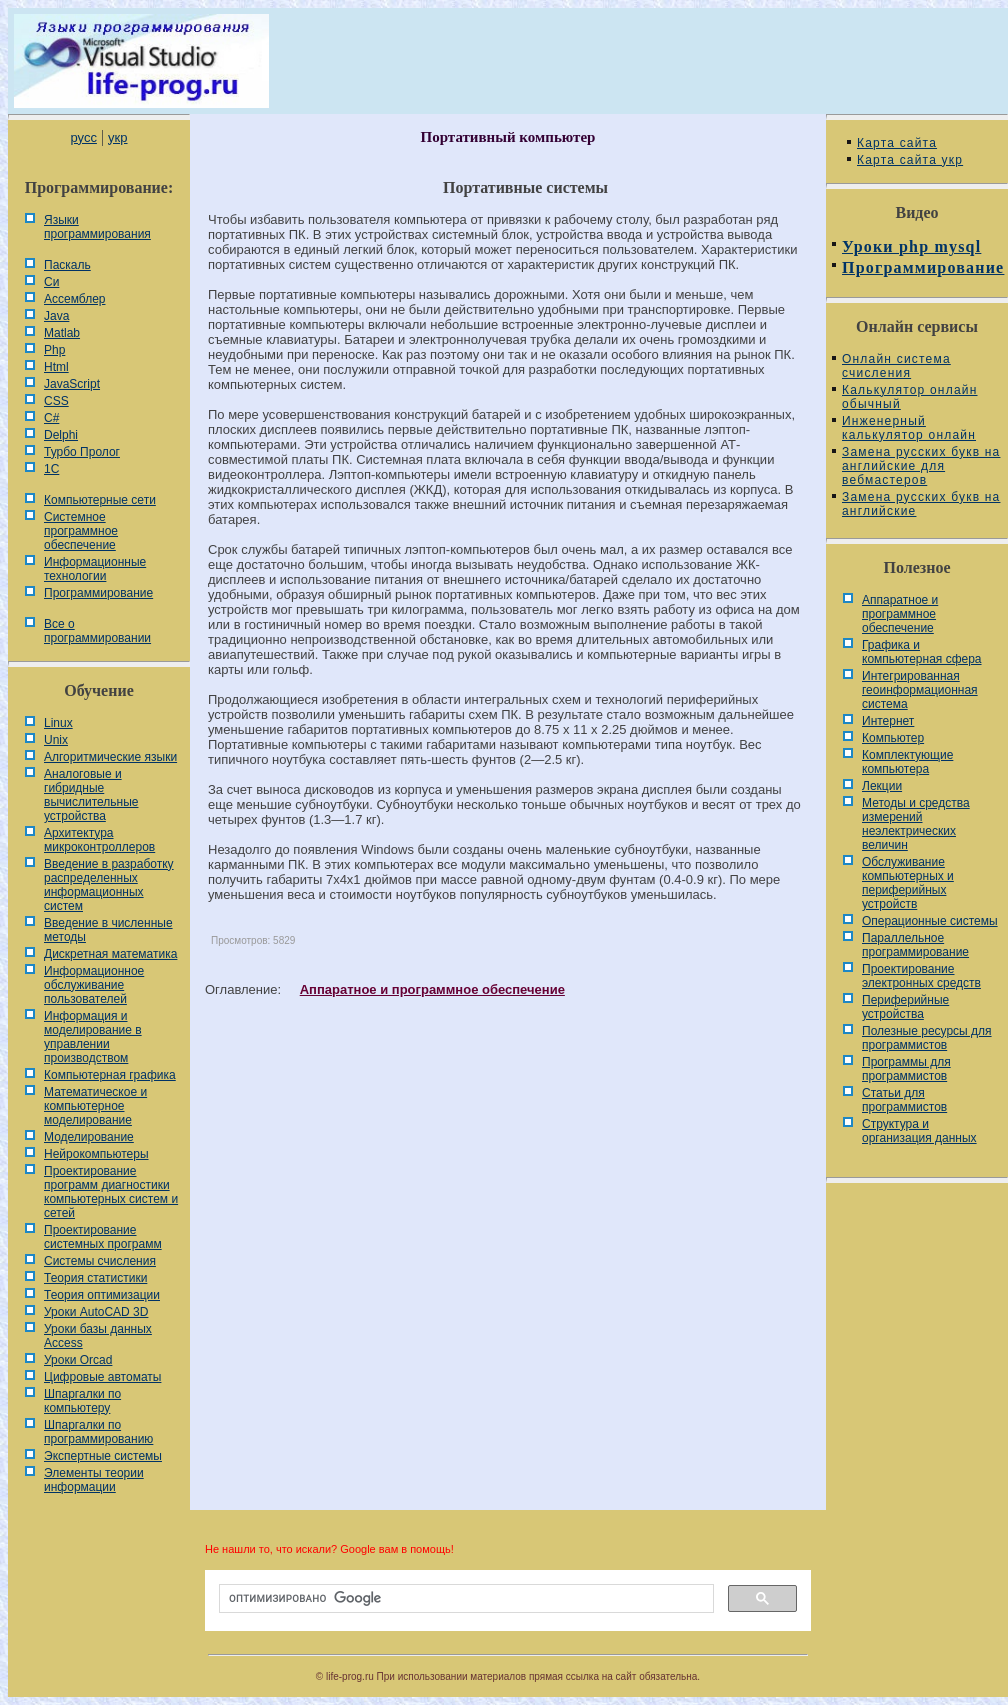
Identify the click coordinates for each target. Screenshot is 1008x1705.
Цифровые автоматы (102, 1377)
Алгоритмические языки (110, 757)
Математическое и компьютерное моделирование (95, 1106)
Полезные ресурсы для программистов (927, 1038)
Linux (58, 723)
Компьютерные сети (100, 500)
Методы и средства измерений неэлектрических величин (916, 824)
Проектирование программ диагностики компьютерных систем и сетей (111, 1192)
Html (56, 367)
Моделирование (89, 1137)
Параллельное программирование (915, 945)
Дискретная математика (110, 954)
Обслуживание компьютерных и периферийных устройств (908, 883)
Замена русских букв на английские (921, 504)
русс (83, 137)
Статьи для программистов (904, 1100)
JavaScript (72, 384)
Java (56, 316)
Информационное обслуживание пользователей (94, 985)
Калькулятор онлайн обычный (910, 397)
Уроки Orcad (78, 1360)
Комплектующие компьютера (907, 762)
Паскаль (67, 265)
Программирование (98, 593)
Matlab (62, 333)
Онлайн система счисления (896, 366)
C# (51, 418)
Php (54, 350)
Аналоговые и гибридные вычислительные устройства (91, 795)
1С (51, 469)
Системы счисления (100, 1261)
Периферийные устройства (905, 1007)
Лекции (882, 786)
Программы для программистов (906, 1069)
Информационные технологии (95, 569)
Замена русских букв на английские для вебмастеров (921, 466)
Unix (56, 740)
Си (51, 282)
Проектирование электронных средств (921, 976)
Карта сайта (897, 143)
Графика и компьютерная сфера (922, 652)
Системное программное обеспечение (81, 531)
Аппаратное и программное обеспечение (432, 989)
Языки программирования (97, 227)
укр (117, 137)
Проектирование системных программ (103, 1237)
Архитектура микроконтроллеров (99, 840)
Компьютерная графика (110, 1075)
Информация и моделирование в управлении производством (93, 1037)
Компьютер (893, 738)
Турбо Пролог (82, 452)
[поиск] (464, 1599)
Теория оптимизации (102, 1295)
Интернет (888, 721)
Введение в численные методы (108, 930)
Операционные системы (930, 921)
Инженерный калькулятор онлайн (909, 428)
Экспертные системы (103, 1456)
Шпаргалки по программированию (98, 1432)
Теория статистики (95, 1278)
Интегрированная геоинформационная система (920, 690)
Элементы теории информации (94, 1480)
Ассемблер (74, 299)
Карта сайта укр (910, 160)
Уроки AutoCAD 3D (96, 1312)
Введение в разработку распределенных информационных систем (109, 885)
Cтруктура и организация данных (919, 1131)
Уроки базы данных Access (98, 1336)
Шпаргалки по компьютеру (82, 1401)
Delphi (61, 435)
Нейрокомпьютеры (96, 1154)
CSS (56, 401)
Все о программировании (97, 631)
